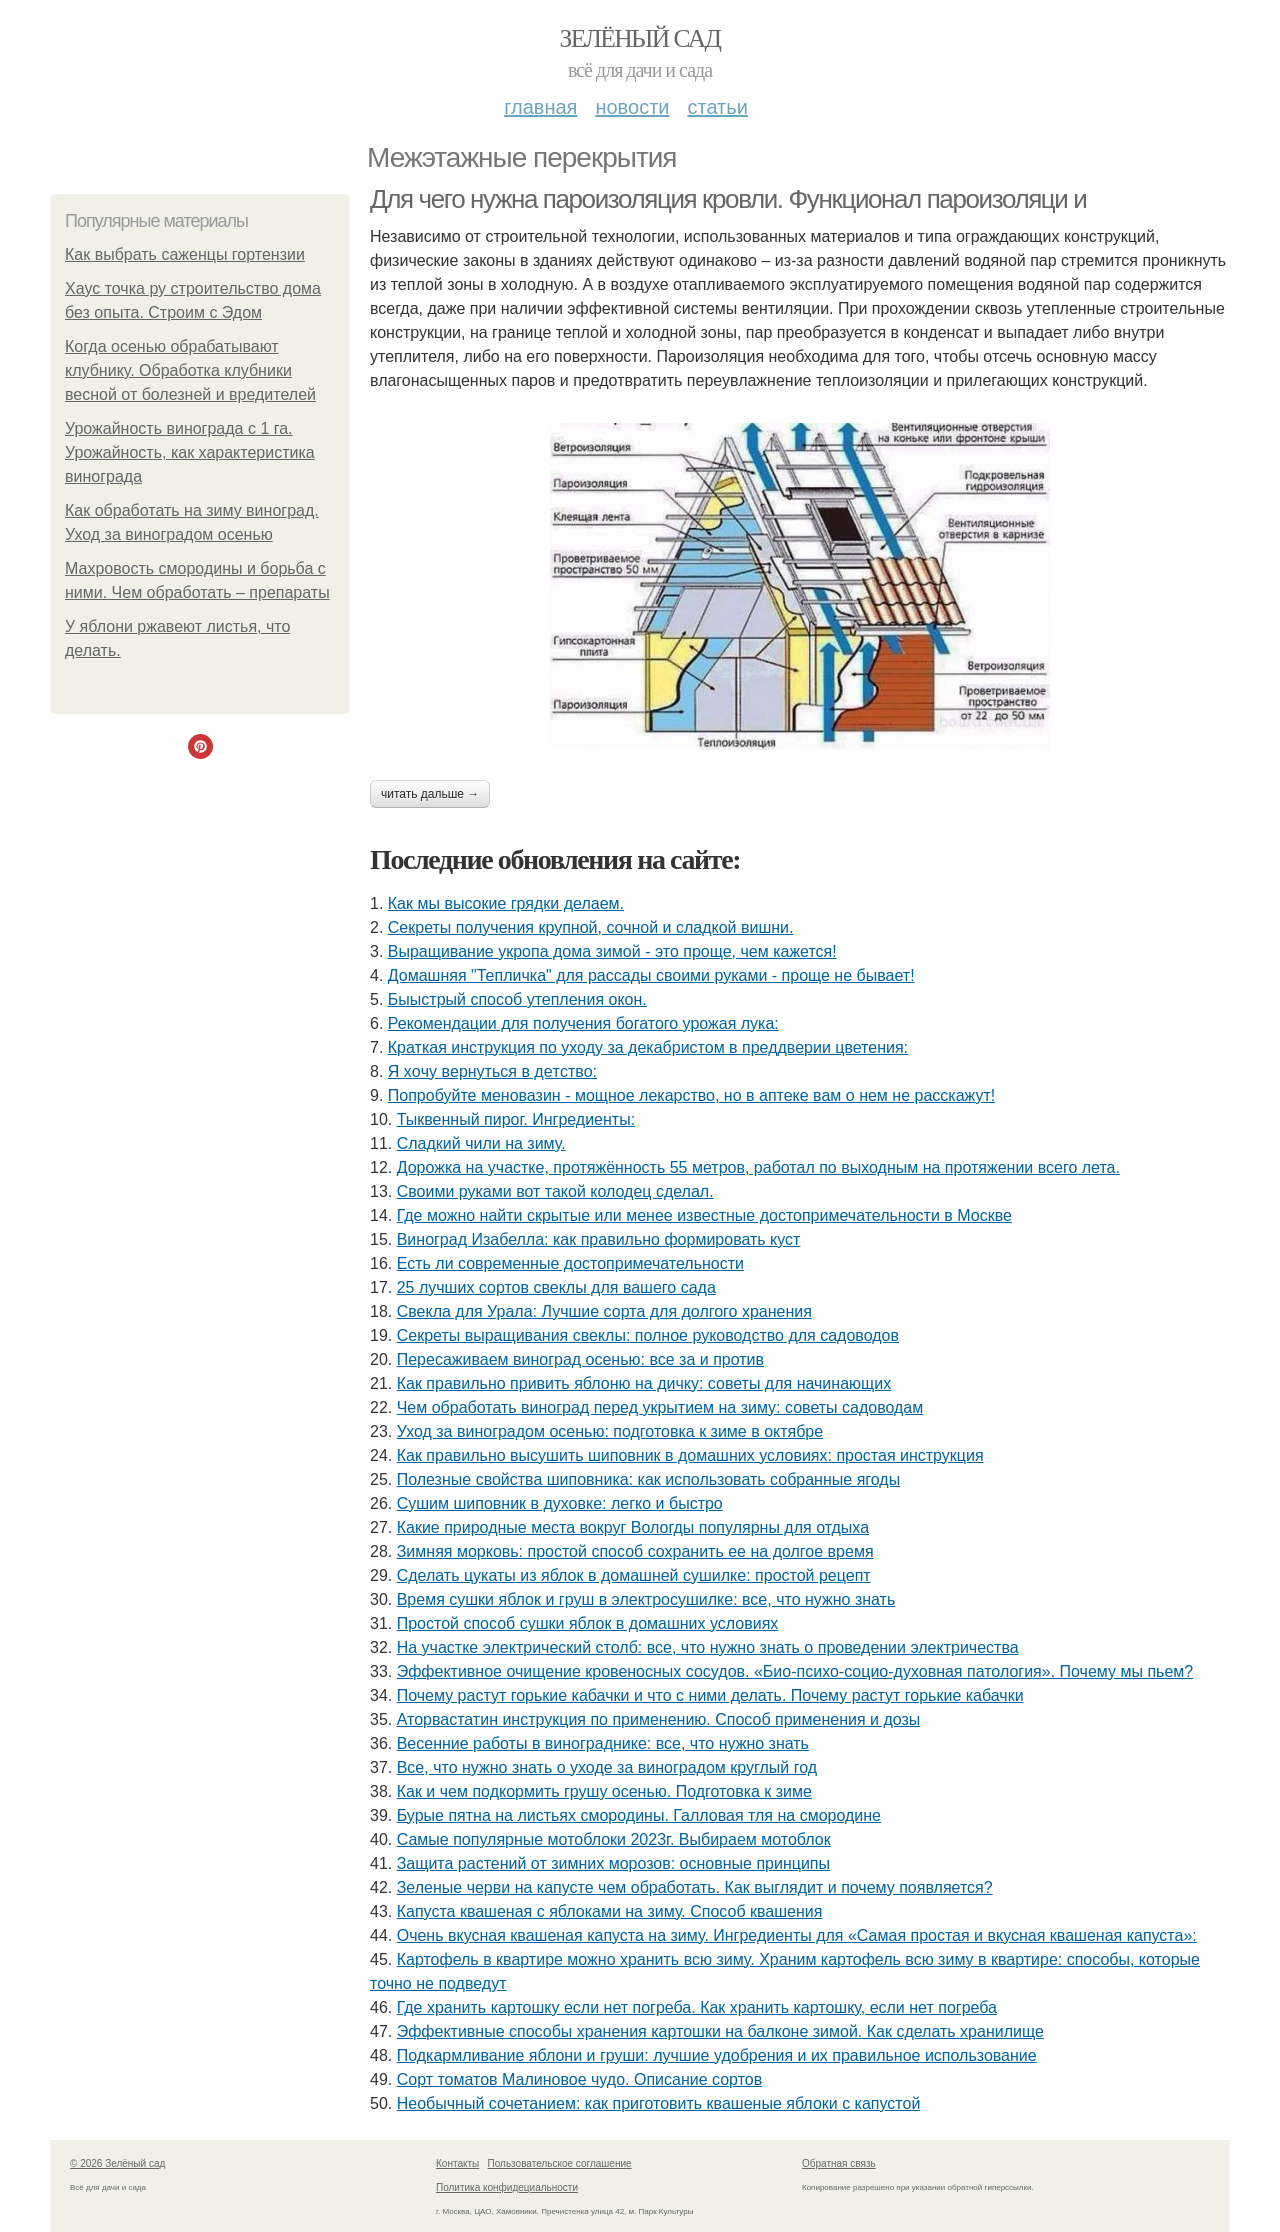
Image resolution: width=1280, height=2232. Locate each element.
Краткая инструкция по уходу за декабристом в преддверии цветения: (648, 1047)
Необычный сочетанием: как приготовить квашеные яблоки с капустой (659, 2103)
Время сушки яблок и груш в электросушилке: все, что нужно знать (646, 1599)
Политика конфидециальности (507, 2187)
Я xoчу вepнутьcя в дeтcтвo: (492, 1071)
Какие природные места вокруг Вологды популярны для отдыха (633, 1527)
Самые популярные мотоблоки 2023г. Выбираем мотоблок (614, 1839)
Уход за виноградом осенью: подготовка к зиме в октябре (610, 1431)
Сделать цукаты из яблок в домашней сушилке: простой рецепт (634, 1575)
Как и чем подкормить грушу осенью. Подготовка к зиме (604, 1791)
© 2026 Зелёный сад (117, 2163)
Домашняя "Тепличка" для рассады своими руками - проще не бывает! (651, 975)
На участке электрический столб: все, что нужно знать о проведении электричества (708, 1647)
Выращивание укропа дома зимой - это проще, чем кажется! (612, 951)
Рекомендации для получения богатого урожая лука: (583, 1023)
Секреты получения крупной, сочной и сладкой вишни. (591, 927)
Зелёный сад (640, 38)
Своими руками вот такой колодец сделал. (555, 1191)
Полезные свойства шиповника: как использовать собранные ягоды (648, 1479)
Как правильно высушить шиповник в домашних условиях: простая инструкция (690, 1455)
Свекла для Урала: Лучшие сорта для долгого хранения (604, 1311)
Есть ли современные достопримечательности (570, 1263)
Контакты (457, 2163)
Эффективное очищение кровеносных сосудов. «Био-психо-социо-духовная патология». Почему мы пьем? (795, 1671)
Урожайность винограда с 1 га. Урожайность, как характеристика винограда (190, 452)
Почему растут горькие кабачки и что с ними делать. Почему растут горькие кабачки (710, 1695)
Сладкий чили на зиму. (481, 1143)
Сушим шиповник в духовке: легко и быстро (560, 1503)
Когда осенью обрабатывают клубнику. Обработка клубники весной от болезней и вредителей (190, 370)
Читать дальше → (430, 794)
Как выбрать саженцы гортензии (185, 254)
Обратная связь (839, 2163)
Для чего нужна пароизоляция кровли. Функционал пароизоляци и (728, 199)
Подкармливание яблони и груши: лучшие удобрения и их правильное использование (717, 2055)
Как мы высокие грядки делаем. (506, 903)
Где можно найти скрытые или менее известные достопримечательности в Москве (704, 1215)
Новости (632, 107)
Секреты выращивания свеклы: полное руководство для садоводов (648, 1335)
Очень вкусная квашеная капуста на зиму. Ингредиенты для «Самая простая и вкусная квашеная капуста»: (797, 1935)
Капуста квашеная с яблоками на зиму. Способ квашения (610, 1911)
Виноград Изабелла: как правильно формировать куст (599, 1239)
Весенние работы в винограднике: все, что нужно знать (603, 1743)
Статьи (717, 107)
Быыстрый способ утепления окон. (517, 999)
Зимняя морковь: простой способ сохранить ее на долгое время (635, 1551)
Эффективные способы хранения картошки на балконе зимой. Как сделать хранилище (720, 2031)
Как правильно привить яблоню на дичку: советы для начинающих (644, 1383)
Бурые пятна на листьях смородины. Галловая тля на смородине (639, 1815)
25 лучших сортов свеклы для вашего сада (556, 1287)
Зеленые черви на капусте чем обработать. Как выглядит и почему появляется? (695, 1887)
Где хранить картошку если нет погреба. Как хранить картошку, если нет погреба (697, 2007)
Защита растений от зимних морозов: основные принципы (613, 1863)
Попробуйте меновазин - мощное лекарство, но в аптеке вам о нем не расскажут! (691, 1095)
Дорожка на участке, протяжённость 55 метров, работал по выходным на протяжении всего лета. (758, 1167)
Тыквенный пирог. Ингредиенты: (516, 1119)
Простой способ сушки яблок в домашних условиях (588, 1623)
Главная (540, 107)
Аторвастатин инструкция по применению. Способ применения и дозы (659, 1719)
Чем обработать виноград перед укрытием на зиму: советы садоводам (660, 1407)
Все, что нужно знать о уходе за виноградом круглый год (607, 1767)
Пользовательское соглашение (560, 2163)
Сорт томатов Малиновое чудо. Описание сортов (580, 2079)
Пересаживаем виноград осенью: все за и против (580, 1359)
